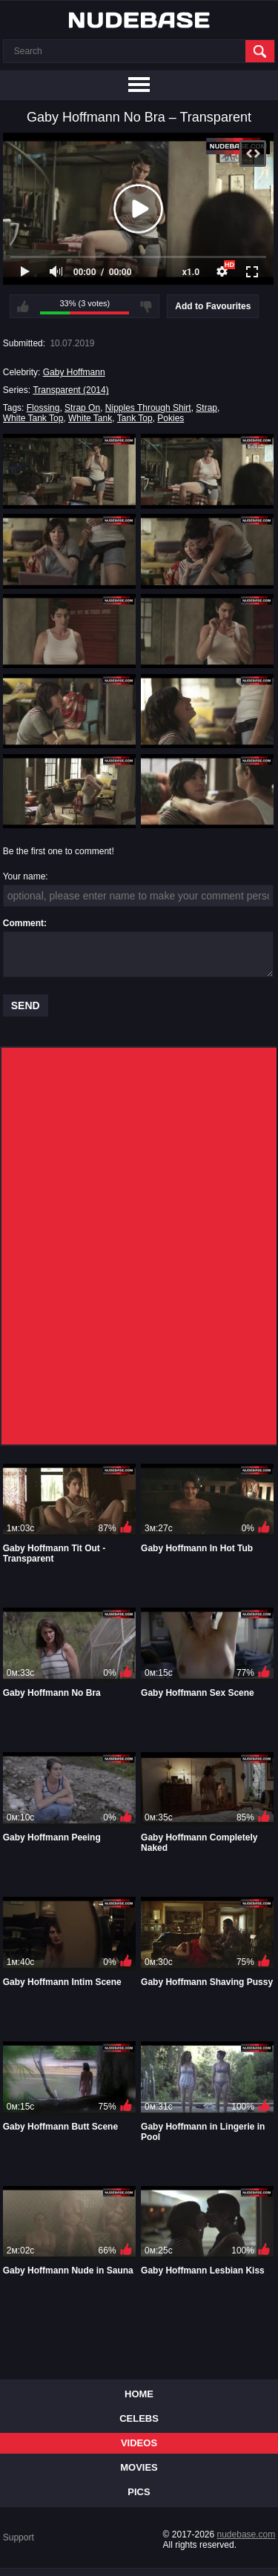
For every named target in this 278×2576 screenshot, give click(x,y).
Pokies (170, 418)
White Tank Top (33, 418)
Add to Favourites (213, 306)
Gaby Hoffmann (74, 372)
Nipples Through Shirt (148, 408)
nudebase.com (246, 2534)
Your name (24, 876)
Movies (139, 2467)
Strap (206, 408)
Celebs (139, 2418)
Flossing (43, 408)
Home (139, 2394)
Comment (23, 923)
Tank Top (135, 418)
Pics (139, 2491)
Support (18, 2537)
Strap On (82, 408)
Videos (139, 2442)
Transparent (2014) (70, 390)
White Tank (90, 418)
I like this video (23, 306)
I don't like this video (146, 306)
